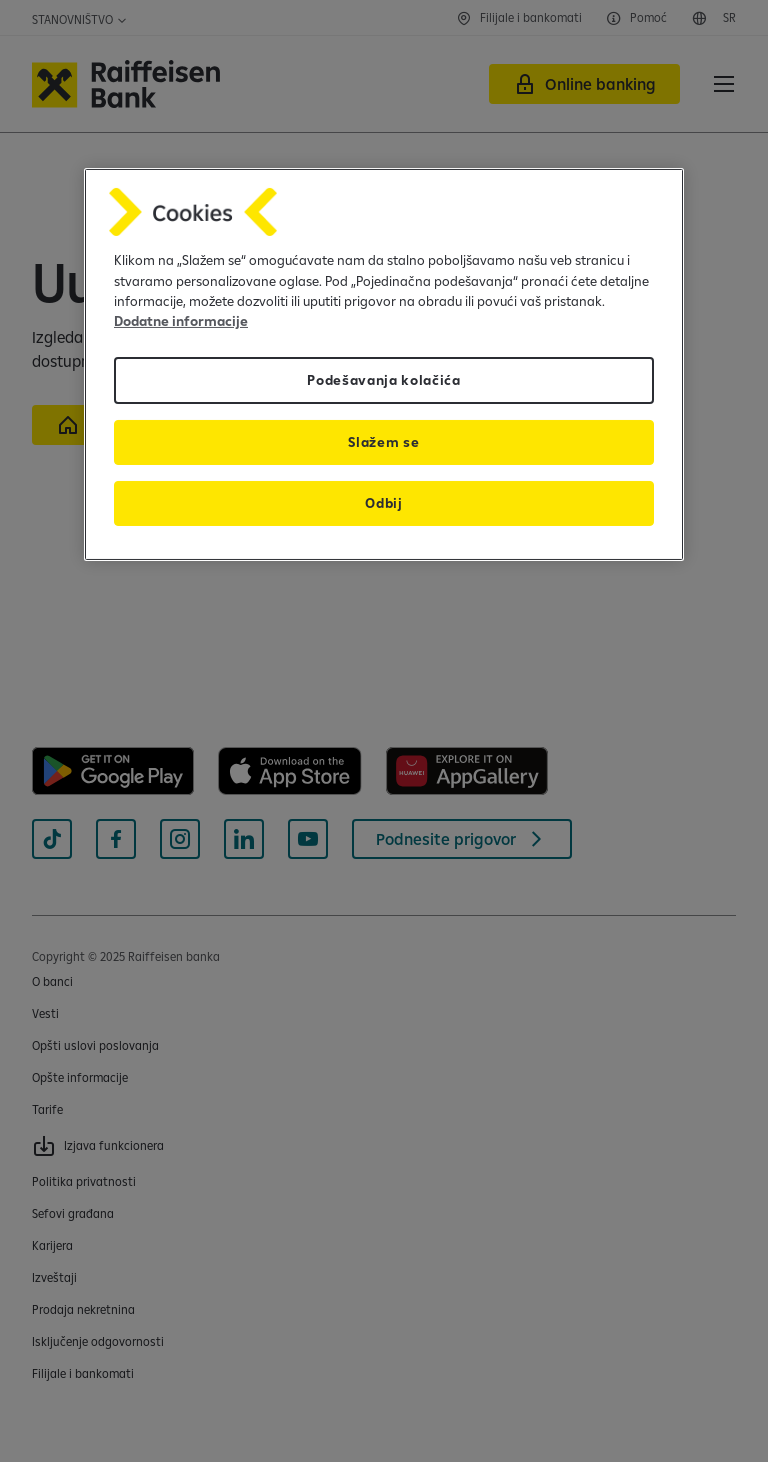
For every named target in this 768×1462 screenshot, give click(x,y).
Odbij (383, 503)
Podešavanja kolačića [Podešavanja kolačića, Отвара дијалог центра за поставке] (384, 380)
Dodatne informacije (181, 321)
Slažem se (383, 442)
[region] (384, 364)
